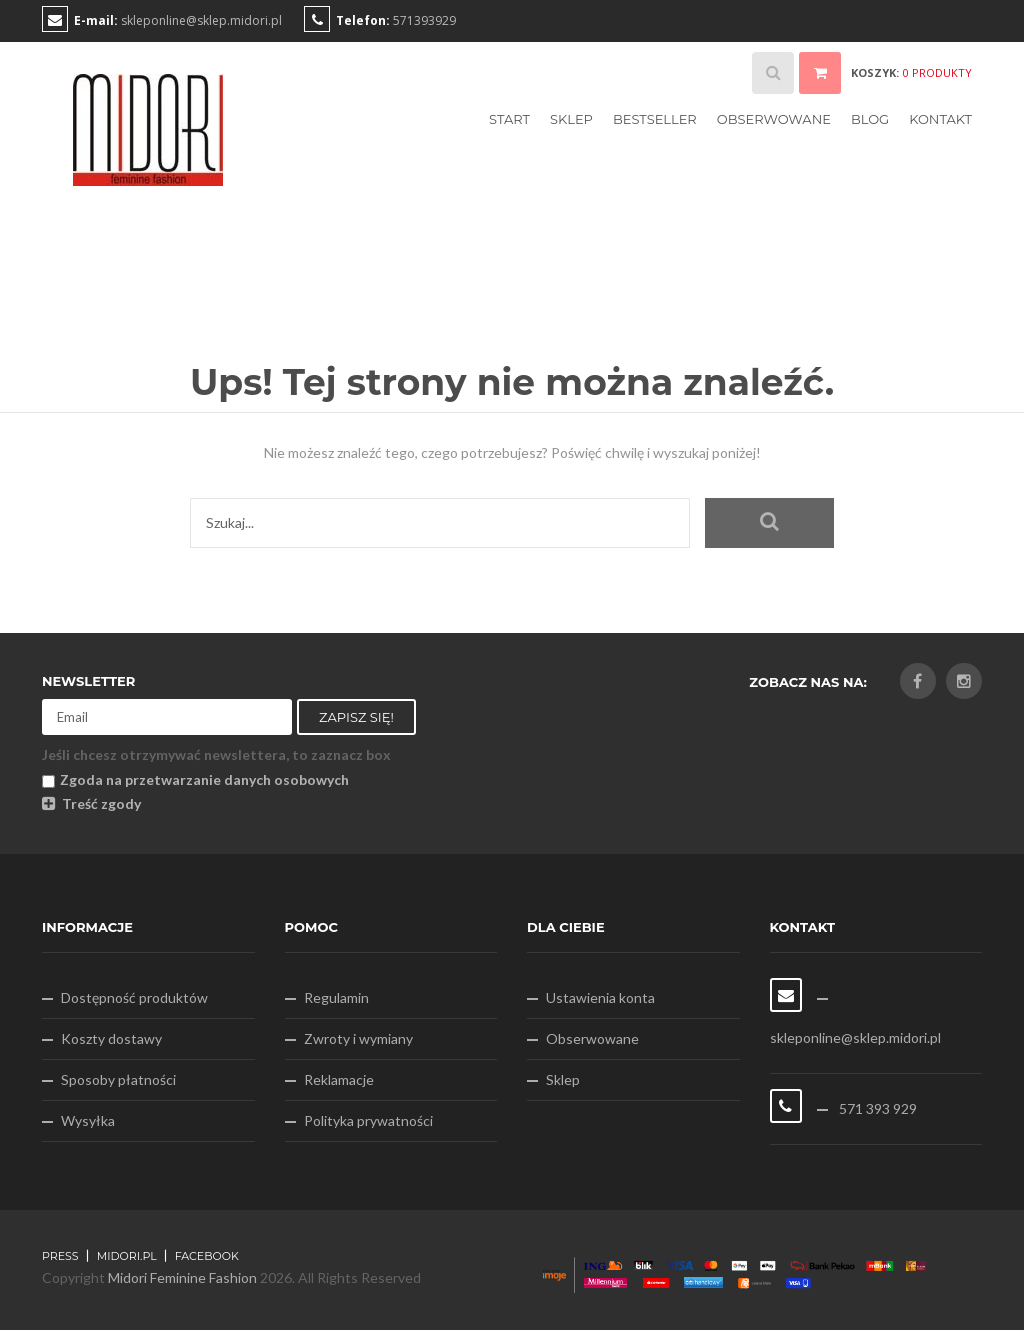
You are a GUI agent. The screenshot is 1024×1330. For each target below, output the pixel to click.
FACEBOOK (207, 1256)
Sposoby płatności (118, 1079)
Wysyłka (88, 1120)
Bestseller (655, 119)
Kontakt (940, 119)
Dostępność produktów (134, 997)
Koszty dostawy (111, 1038)
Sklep (571, 119)
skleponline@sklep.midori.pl (201, 20)
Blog (870, 119)
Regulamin (336, 997)
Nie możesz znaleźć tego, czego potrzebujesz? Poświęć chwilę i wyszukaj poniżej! (512, 452)
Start (509, 119)
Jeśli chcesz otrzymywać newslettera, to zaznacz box (216, 754)
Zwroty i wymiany (358, 1038)
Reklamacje (339, 1079)
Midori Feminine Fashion (182, 1277)
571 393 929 (876, 1108)
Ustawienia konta (600, 997)
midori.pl (127, 1256)
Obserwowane (774, 119)
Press (60, 1256)
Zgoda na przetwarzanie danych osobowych (195, 779)
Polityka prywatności (368, 1120)
